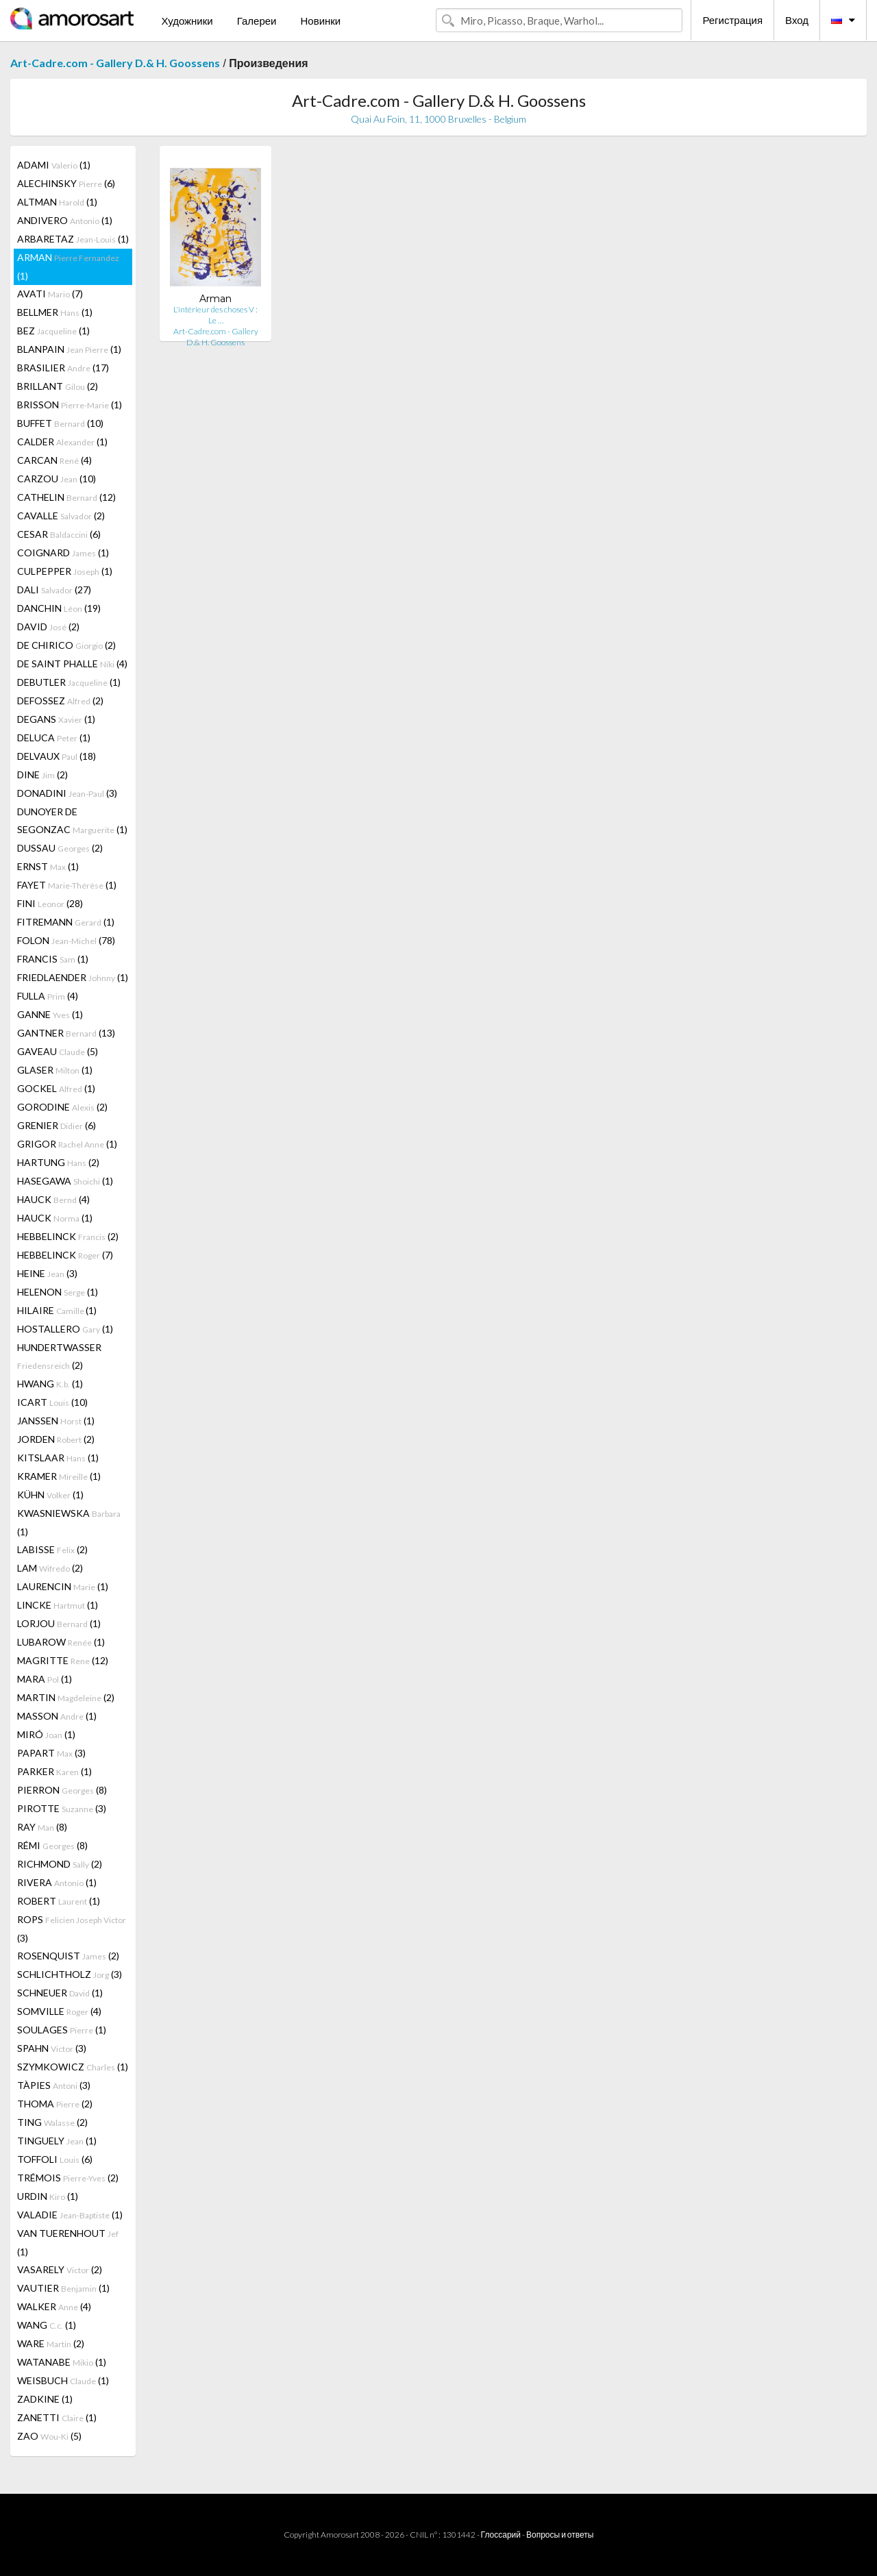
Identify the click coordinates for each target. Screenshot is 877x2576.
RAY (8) (42, 1827)
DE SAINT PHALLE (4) (72, 663)
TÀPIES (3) (53, 2085)
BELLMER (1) (54, 312)
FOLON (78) (66, 940)
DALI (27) (54, 589)
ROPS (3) (71, 1929)
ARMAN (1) (68, 266)
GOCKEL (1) (56, 1088)
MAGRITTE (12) (62, 1660)
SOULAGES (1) (61, 2029)
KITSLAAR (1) (58, 1457)
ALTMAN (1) (57, 202)
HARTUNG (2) (58, 1162)
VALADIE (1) (70, 2214)
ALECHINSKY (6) (66, 183)
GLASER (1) (54, 1070)
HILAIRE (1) (57, 1310)
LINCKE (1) (57, 1605)
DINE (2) (42, 774)
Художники (186, 20)
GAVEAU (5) (57, 1051)
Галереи (257, 20)
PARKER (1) (54, 1771)
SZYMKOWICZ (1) (72, 2066)
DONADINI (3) (67, 793)
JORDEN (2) (56, 1439)
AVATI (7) (50, 293)
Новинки (320, 20)
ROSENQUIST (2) (68, 1955)
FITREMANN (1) (65, 922)
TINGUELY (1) (57, 2140)
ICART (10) (52, 1402)
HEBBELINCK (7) (65, 1255)
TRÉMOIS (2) (68, 2177)
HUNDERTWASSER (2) (59, 1356)
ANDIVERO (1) (64, 220)
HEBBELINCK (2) (68, 1236)
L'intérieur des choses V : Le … (215, 314)
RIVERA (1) (57, 1882)
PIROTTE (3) (61, 1808)
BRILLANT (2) (57, 386)
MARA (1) (44, 1679)
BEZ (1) (53, 330)
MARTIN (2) (65, 1697)
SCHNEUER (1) (60, 1992)
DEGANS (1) (56, 719)
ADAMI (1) (53, 165)
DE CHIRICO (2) (66, 645)
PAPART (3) (51, 1753)
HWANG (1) (50, 1383)
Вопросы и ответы (559, 2534)
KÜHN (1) (50, 1494)
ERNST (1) (48, 866)
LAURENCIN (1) (62, 1586)
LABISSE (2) (52, 1549)
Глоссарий (501, 2534)
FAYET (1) (66, 885)
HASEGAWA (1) (65, 1181)
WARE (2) (50, 2343)
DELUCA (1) (53, 737)
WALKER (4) (54, 2306)
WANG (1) (46, 2325)
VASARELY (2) (59, 2269)
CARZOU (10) (56, 478)
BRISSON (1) (69, 404)
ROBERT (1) (58, 1901)
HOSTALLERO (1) (65, 1329)
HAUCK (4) (53, 1199)
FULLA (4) (47, 996)
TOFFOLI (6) (54, 2159)
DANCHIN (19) (59, 608)
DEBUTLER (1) (69, 682)
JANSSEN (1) (56, 1420)
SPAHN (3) (51, 2048)
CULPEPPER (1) (64, 571)
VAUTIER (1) (63, 2288)
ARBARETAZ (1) (73, 239)
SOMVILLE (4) (59, 2011)
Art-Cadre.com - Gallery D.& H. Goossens (115, 62)
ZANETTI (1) (57, 2417)
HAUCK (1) (54, 1218)
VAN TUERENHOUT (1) (68, 2242)
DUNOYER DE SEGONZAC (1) (72, 820)
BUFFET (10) (60, 423)
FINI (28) (50, 903)
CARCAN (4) (54, 460)
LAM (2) (50, 1568)
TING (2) (52, 2122)
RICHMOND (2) (59, 1864)
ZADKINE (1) (45, 2399)
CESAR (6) (59, 534)
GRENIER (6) (56, 1125)
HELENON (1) (57, 1292)
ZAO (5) (49, 2436)
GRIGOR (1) (67, 1144)
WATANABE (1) (61, 2362)
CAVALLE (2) (61, 515)
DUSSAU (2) (60, 848)
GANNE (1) (50, 1014)
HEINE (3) (47, 1273)
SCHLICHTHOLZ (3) (69, 1974)
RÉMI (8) (52, 1845)
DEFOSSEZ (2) (60, 700)
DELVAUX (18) (56, 756)
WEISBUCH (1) (63, 2380)
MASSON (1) (57, 1716)
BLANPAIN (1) (69, 349)
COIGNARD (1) (63, 552)
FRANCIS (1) (52, 959)
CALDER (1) (62, 441)
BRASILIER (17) (63, 367)
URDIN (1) (47, 2196)
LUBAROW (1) (61, 1642)
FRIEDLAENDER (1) (72, 977)
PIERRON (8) (62, 1790)
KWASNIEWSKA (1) (69, 1522)
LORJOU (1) (59, 1623)
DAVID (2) (48, 626)
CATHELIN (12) (66, 497)
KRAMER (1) (59, 1476)
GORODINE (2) (62, 1107)
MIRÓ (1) (46, 1734)
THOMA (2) (54, 2103)
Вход (796, 20)
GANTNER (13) (66, 1033)
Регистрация (732, 20)
